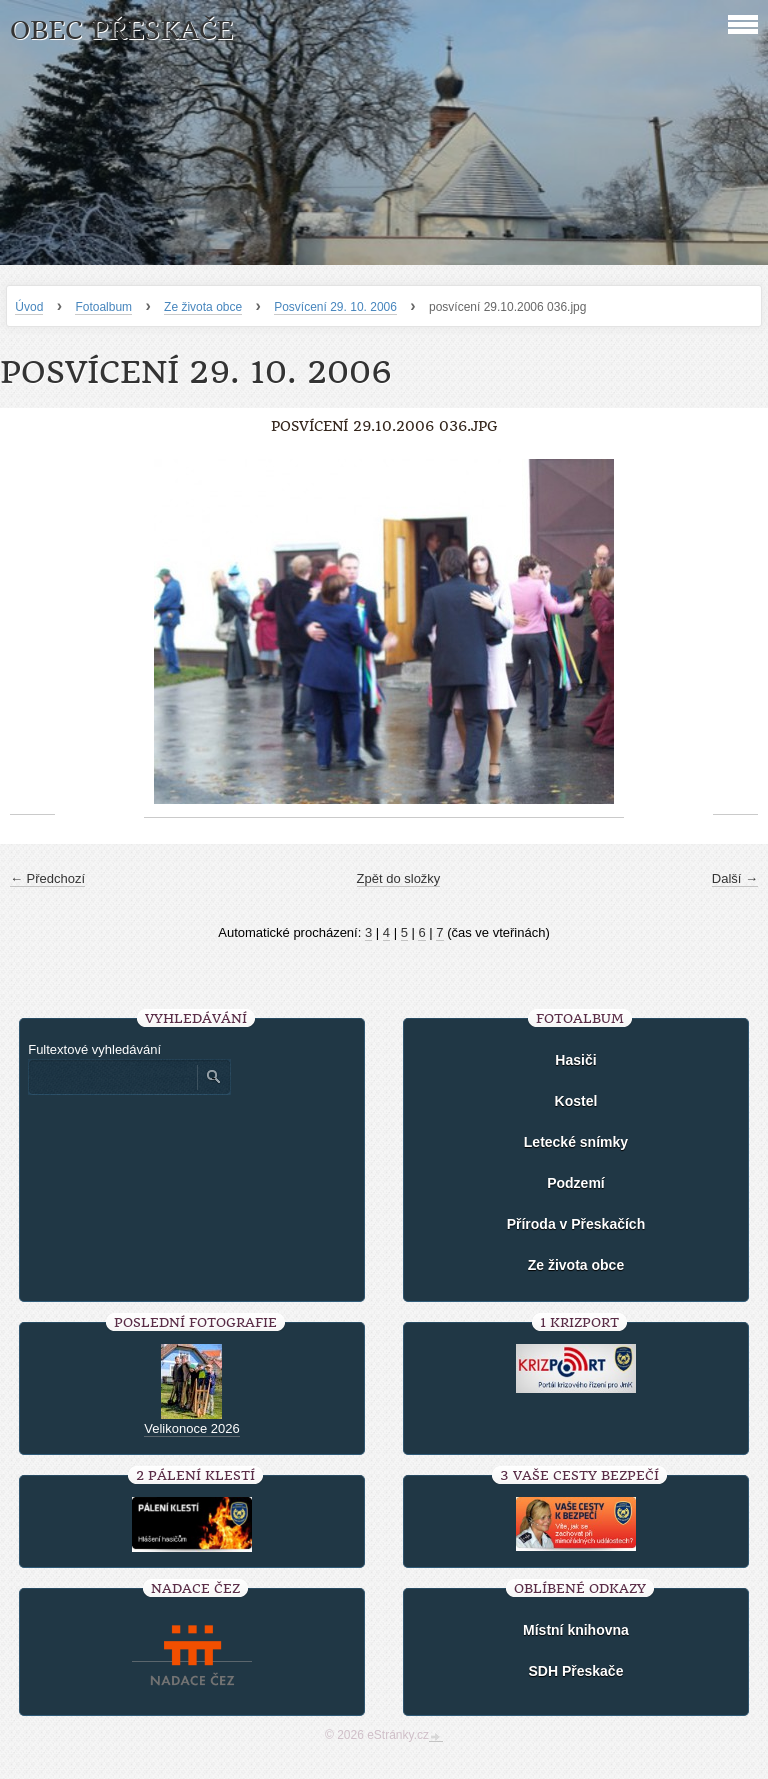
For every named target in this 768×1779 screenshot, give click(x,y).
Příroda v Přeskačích (576, 1224)
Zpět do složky (399, 878)
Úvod (29, 307)
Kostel (576, 1101)
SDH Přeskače (575, 1671)
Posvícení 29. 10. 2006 (335, 307)
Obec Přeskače (121, 30)
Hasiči (575, 1060)
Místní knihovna (576, 1630)
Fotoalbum (103, 307)
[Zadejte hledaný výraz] (112, 1077)
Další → (735, 878)
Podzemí (576, 1183)
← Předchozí (47, 878)
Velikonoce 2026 (191, 1428)
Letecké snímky (576, 1142)
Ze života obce (203, 307)
